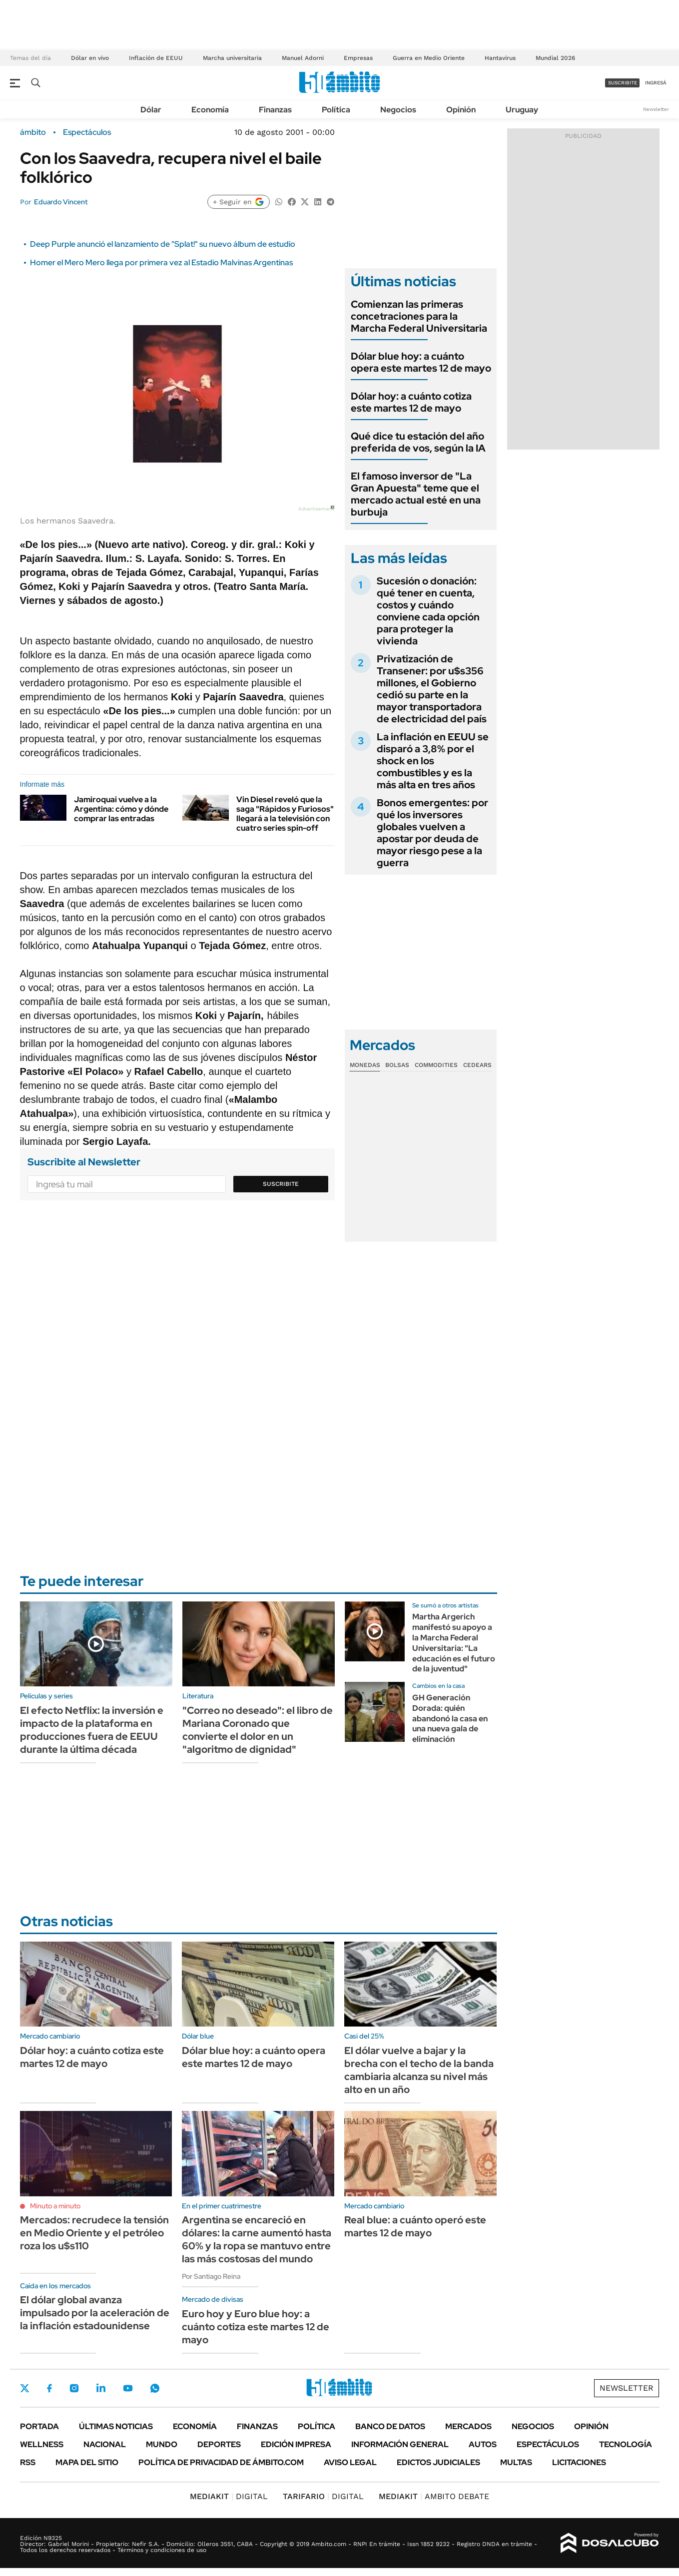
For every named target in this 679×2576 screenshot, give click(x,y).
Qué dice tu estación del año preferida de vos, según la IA (418, 442)
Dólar (150, 109)
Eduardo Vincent (60, 201)
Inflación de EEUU (156, 57)
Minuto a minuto (55, 2205)
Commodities (436, 1064)
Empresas (358, 57)
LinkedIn (100, 2388)
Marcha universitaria (232, 57)
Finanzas (275, 109)
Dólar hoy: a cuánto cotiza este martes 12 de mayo (411, 402)
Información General (400, 2444)
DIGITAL (229, 2496)
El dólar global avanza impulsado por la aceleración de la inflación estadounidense (94, 2312)
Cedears (477, 1064)
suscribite (622, 82)
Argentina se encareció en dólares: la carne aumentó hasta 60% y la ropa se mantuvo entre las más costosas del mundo (256, 2239)
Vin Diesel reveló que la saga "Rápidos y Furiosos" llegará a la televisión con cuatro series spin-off (285, 814)
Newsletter (656, 109)
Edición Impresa (296, 2444)
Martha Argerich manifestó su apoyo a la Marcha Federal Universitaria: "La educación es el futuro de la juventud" (453, 1642)
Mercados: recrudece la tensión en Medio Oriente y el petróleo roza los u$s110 (94, 2232)
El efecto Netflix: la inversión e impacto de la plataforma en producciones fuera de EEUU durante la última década (91, 1730)
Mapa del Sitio (86, 2462)
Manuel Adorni (303, 57)
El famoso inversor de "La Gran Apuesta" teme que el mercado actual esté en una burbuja (416, 494)
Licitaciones (579, 2462)
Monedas (365, 1064)
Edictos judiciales (438, 2462)
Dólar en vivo (90, 57)
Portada (39, 2426)
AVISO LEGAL (350, 2462)
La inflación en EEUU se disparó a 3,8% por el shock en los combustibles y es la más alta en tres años (433, 760)
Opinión (461, 109)
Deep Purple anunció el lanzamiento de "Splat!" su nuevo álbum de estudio (162, 244)
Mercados (468, 2426)
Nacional (104, 2444)
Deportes (219, 2444)
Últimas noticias (116, 2426)
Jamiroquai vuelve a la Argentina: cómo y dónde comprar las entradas (121, 809)
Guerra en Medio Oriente (429, 57)
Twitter (25, 2388)
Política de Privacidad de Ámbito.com (221, 2462)
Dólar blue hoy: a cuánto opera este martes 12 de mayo (421, 362)
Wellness (41, 2444)
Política (336, 109)
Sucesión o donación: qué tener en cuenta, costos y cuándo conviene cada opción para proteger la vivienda (428, 610)
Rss (27, 2462)
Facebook (49, 2388)
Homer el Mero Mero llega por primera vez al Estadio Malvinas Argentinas (161, 262)
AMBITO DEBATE (434, 2496)
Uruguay (522, 109)
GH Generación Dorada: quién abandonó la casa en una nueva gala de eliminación (450, 1718)
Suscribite (281, 1183)
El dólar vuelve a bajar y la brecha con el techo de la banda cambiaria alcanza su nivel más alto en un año (419, 2070)
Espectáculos (87, 132)
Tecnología (625, 2444)
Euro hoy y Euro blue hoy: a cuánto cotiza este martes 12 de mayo (255, 2326)
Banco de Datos (390, 2426)
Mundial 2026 (555, 57)
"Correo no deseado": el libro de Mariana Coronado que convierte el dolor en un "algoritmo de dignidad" (257, 1730)
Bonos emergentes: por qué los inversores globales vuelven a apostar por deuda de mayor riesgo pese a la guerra (432, 832)
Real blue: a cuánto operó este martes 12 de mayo (415, 2226)
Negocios (398, 109)
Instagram (73, 2388)
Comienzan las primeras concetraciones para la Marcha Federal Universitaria (419, 316)
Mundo (161, 2444)
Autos (483, 2444)
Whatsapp (154, 2388)
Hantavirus (500, 57)
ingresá (656, 82)
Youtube (128, 2388)
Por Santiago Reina (211, 2276)
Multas (516, 2462)
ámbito (33, 132)
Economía (210, 109)
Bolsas (397, 1064)
